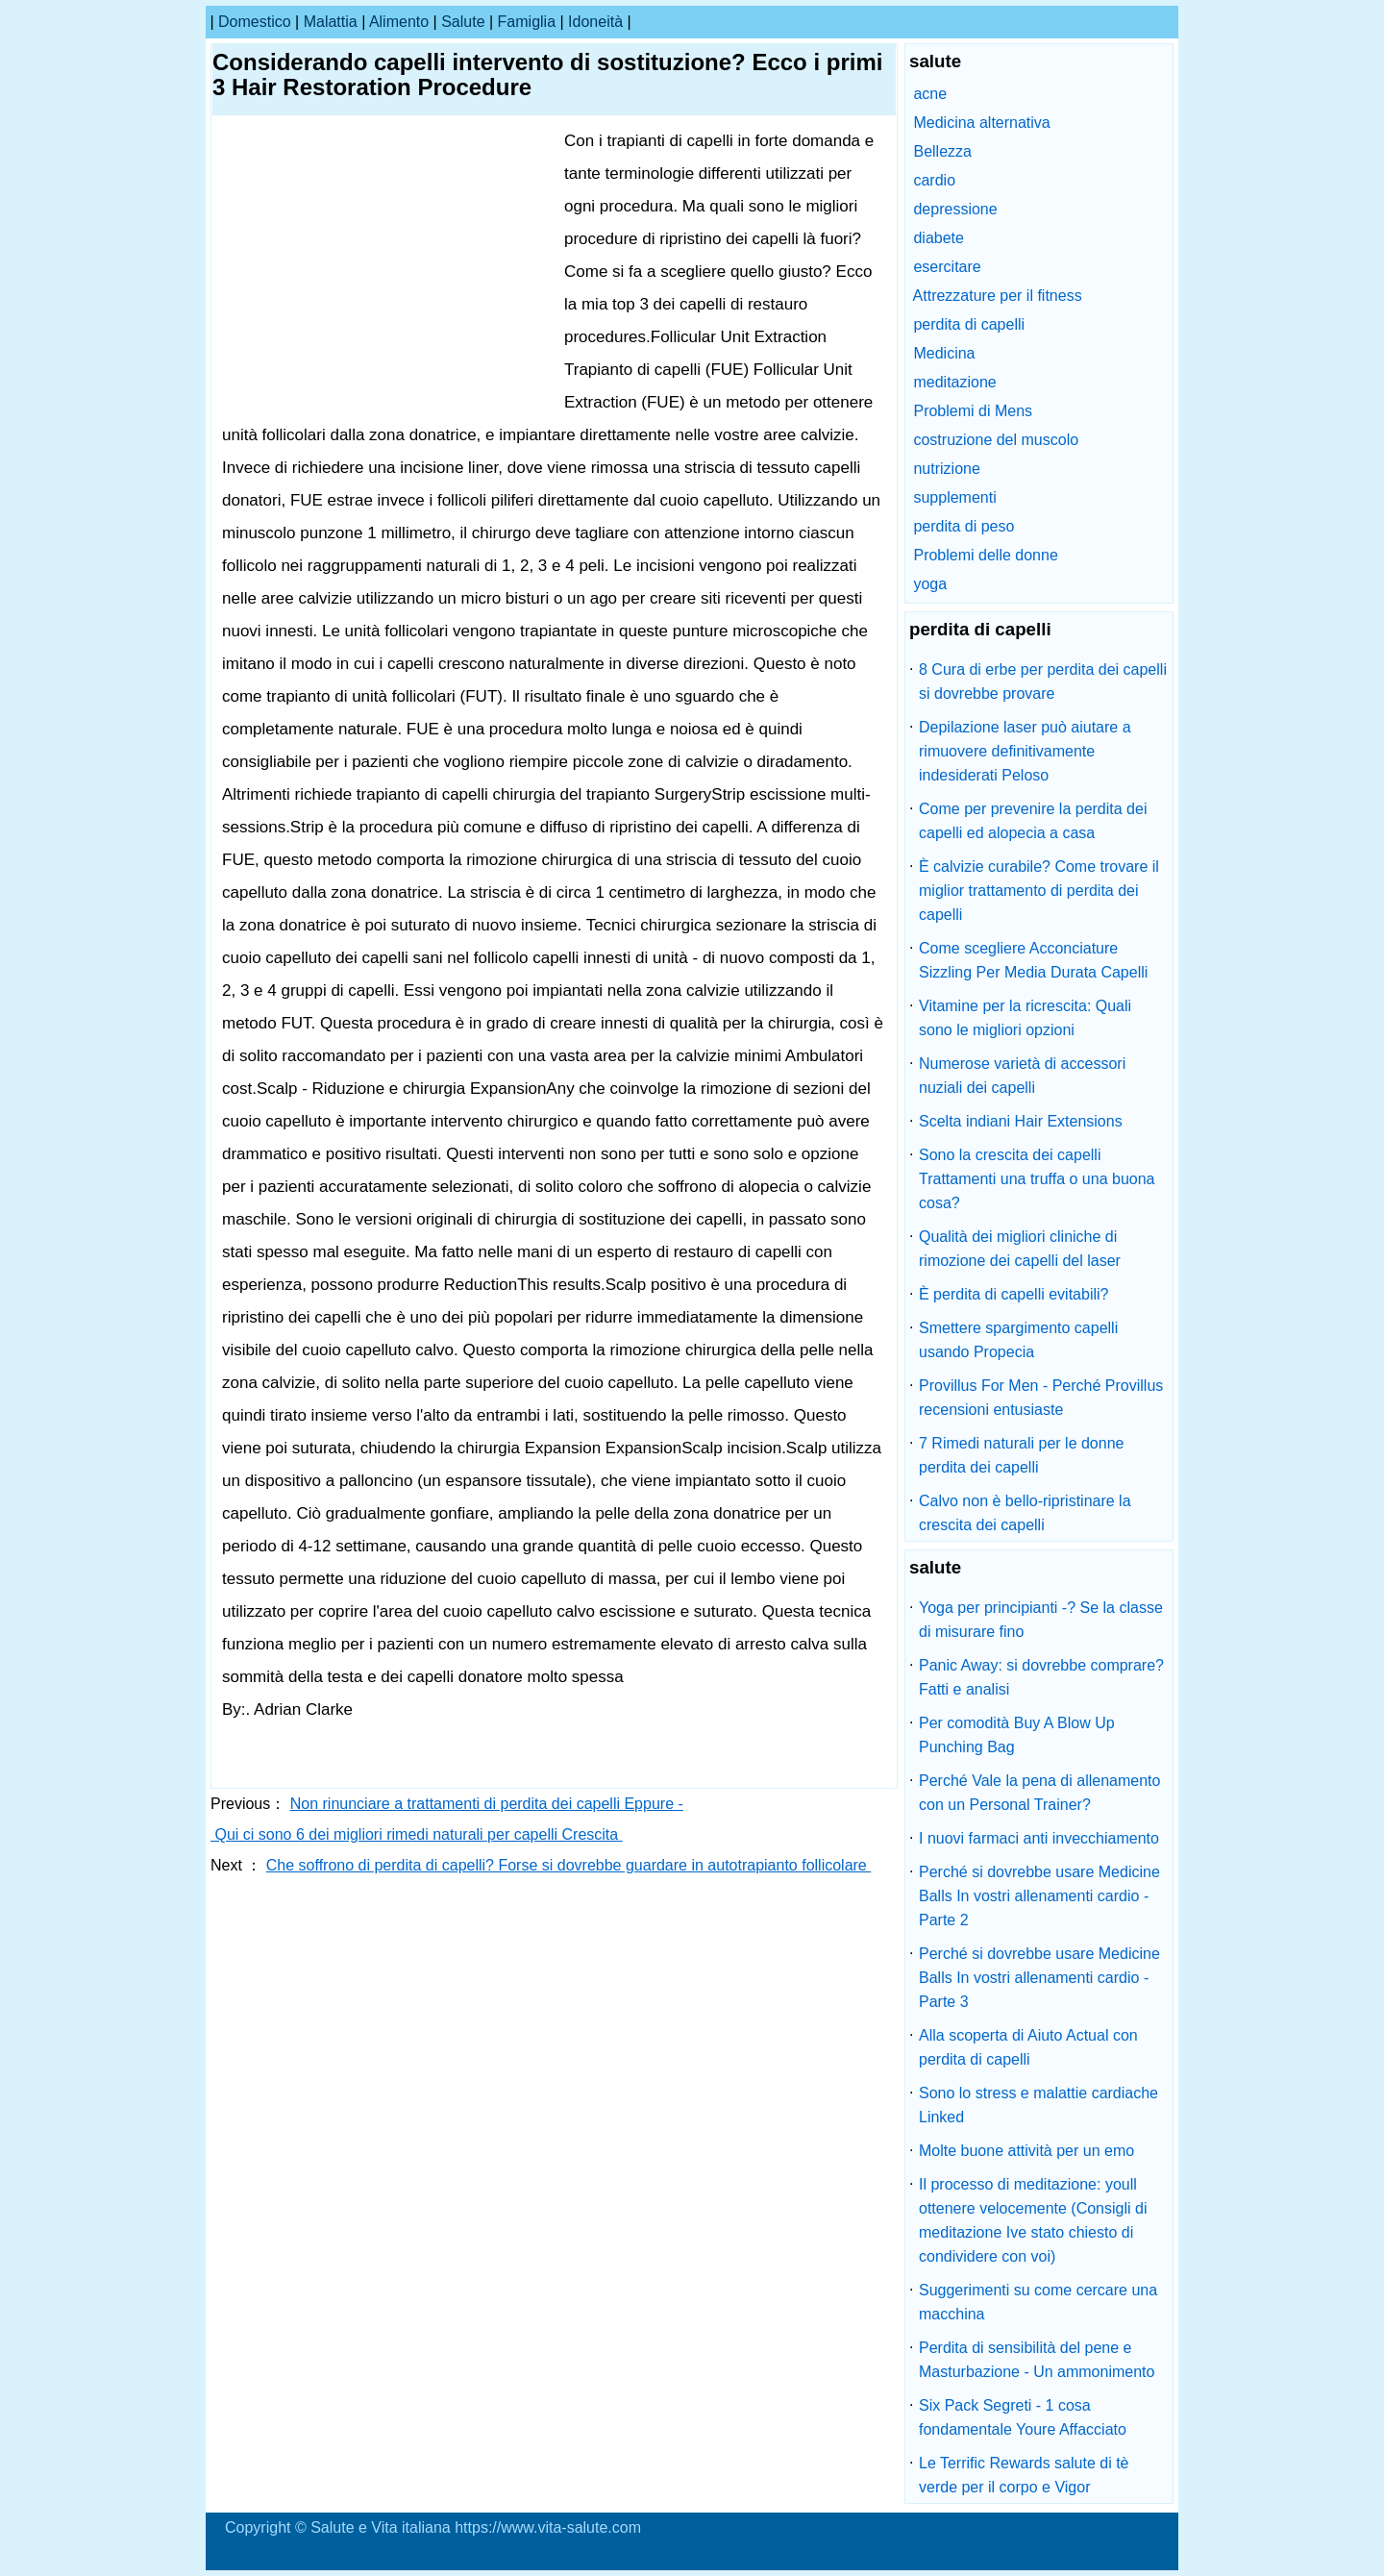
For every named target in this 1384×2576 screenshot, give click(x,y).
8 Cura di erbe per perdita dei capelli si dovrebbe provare (1043, 681)
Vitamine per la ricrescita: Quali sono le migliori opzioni (1025, 1018)
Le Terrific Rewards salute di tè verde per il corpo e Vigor (1023, 2475)
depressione (955, 209)
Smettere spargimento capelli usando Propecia (1018, 1340)
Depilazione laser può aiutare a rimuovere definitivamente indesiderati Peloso (1025, 751)
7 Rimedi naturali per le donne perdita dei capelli (1021, 1455)
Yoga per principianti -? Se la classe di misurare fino (1041, 1619)
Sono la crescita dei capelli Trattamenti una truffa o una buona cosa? (1037, 1179)
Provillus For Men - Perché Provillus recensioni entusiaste (1041, 1397)
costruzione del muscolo (995, 440)
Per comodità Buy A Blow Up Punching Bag (1017, 1735)
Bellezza (942, 151)
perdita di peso (963, 526)
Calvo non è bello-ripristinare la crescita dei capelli (1025, 1513)
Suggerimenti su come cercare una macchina (1038, 2302)
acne (930, 94)
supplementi (954, 497)
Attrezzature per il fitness (997, 295)
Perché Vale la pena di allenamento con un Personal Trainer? (1039, 1792)
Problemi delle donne (985, 555)
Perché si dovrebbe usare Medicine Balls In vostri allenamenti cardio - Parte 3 (1039, 1977)
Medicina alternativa (981, 122)
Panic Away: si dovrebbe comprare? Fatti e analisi (1041, 1677)
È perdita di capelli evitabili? (1013, 1294)
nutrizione (946, 468)
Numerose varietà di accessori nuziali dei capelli (1022, 1075)
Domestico (254, 21)
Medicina (944, 353)
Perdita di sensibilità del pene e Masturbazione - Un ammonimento (1036, 2360)
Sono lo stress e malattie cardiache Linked (1038, 2105)
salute (462, 21)
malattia (331, 21)
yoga (930, 584)
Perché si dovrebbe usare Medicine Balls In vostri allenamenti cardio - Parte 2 (1039, 1896)
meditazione (954, 382)
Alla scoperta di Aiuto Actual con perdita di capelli (1028, 2047)
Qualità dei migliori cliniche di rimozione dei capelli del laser (1020, 1248)
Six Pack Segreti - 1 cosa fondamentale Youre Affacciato (1022, 2417)
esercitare (946, 267)
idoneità (595, 21)
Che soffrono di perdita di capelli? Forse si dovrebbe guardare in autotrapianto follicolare (568, 1865)
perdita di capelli (969, 324)
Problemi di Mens (972, 411)
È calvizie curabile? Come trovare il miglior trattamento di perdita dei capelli (1039, 890)
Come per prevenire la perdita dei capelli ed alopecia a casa (1033, 821)
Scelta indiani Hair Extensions (1021, 1121)
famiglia (527, 21)
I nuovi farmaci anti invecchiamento (1039, 1838)
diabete (938, 238)
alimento (399, 21)
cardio (934, 180)
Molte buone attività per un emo (1026, 2151)
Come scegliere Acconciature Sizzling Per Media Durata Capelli (1033, 960)
